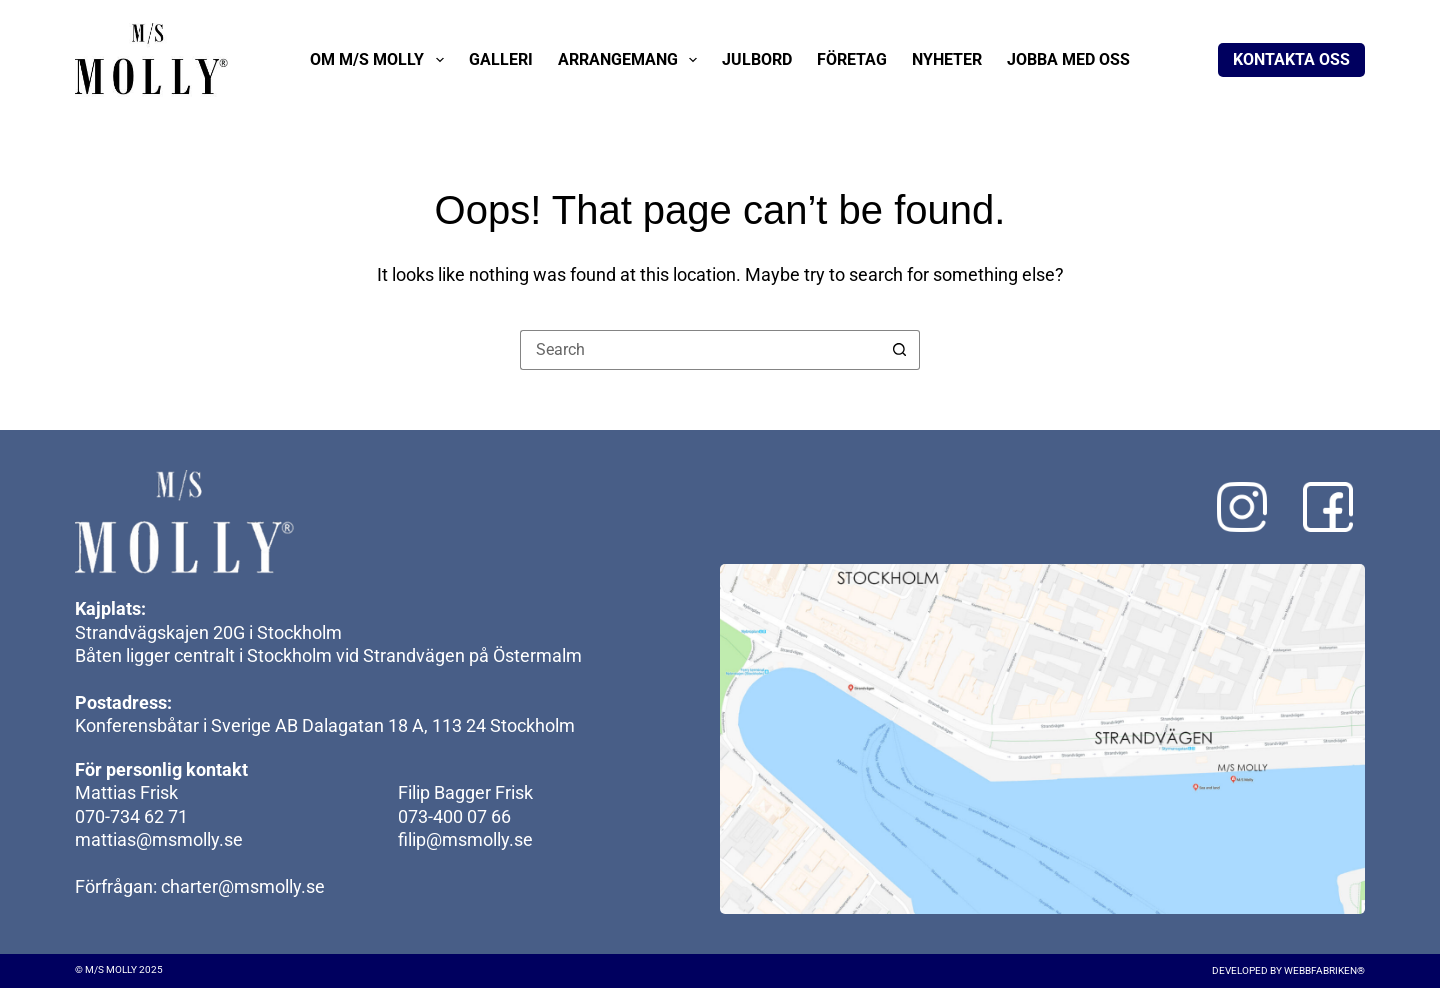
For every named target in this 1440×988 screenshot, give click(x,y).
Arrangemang (631, 60)
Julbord (757, 59)
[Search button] (900, 350)
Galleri (501, 59)
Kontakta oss (1291, 59)
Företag (852, 59)
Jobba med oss (1068, 59)
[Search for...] (700, 350)
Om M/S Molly (380, 60)
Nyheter (947, 59)
